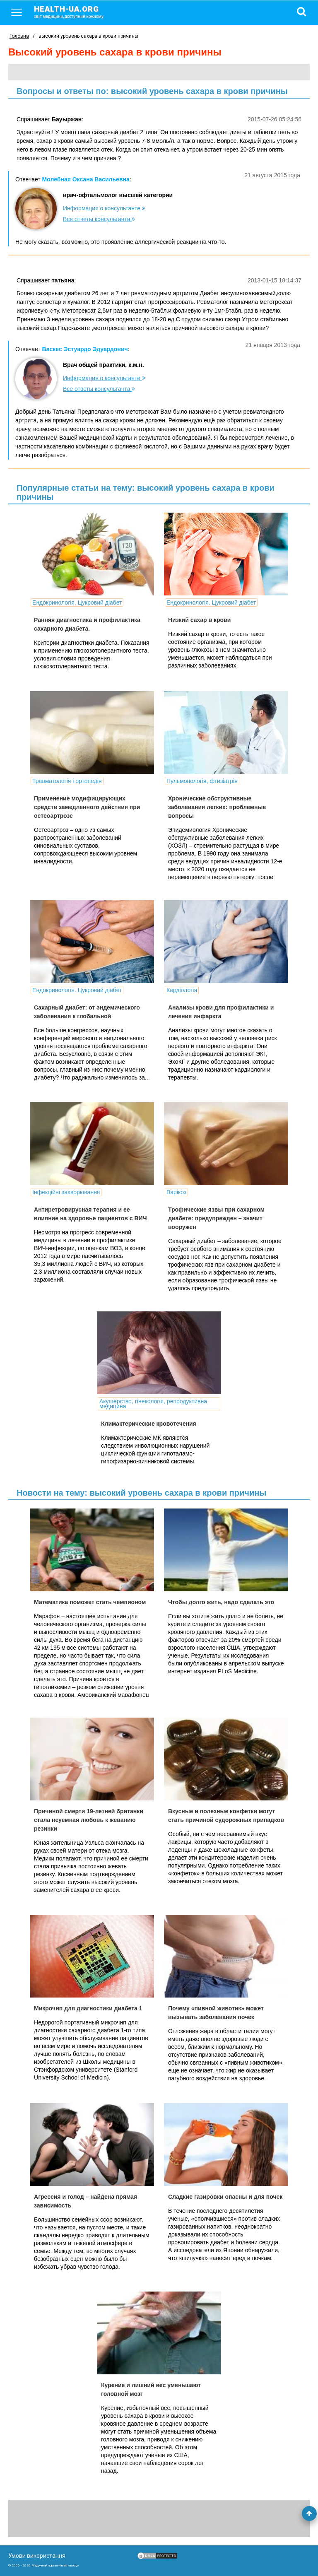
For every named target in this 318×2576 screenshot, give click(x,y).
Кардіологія (181, 990)
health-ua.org (75, 12)
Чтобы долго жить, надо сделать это (221, 1602)
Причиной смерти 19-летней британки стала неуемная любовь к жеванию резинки (88, 1820)
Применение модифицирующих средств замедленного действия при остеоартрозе (87, 807)
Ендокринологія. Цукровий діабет (77, 602)
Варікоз (176, 1192)
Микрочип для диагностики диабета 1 (88, 2008)
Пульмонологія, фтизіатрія (202, 781)
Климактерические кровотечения (148, 1423)
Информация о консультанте (104, 208)
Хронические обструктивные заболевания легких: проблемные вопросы (217, 807)
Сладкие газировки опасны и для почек (225, 2196)
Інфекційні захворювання (66, 1192)
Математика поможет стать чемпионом (90, 1602)
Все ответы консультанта (99, 219)
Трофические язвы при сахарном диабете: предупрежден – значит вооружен (216, 1218)
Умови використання (36, 2555)
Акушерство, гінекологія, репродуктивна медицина (153, 1404)
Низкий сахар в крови (199, 620)
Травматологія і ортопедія (66, 781)
